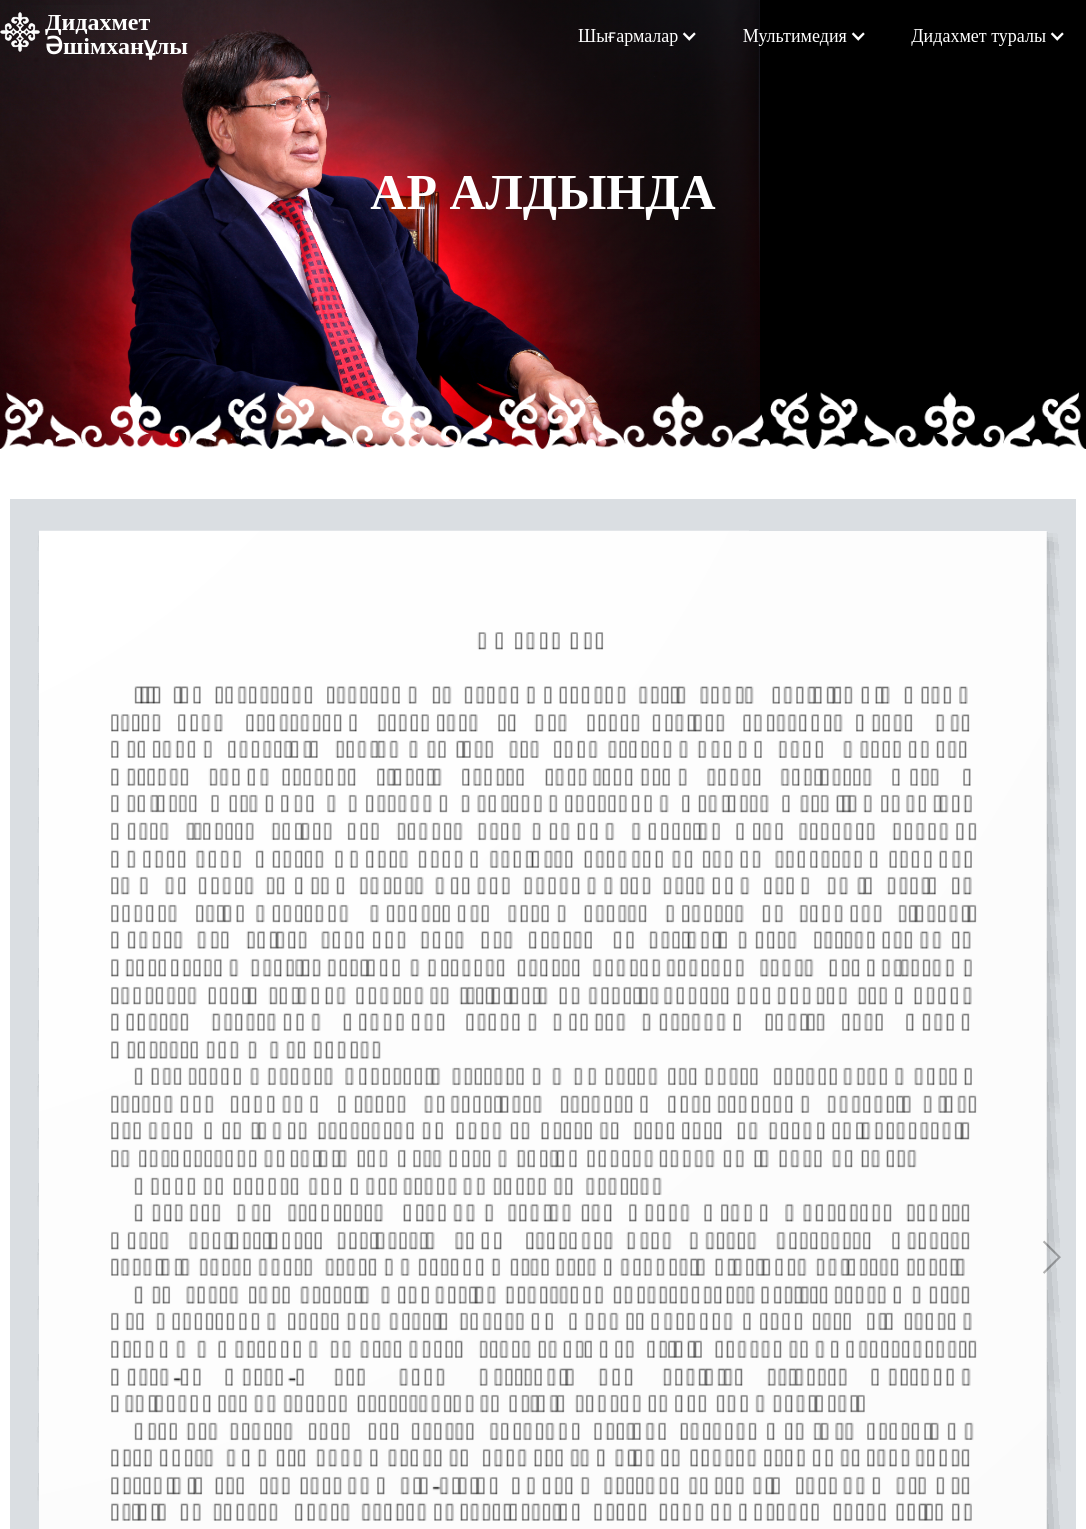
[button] (638, 36)
